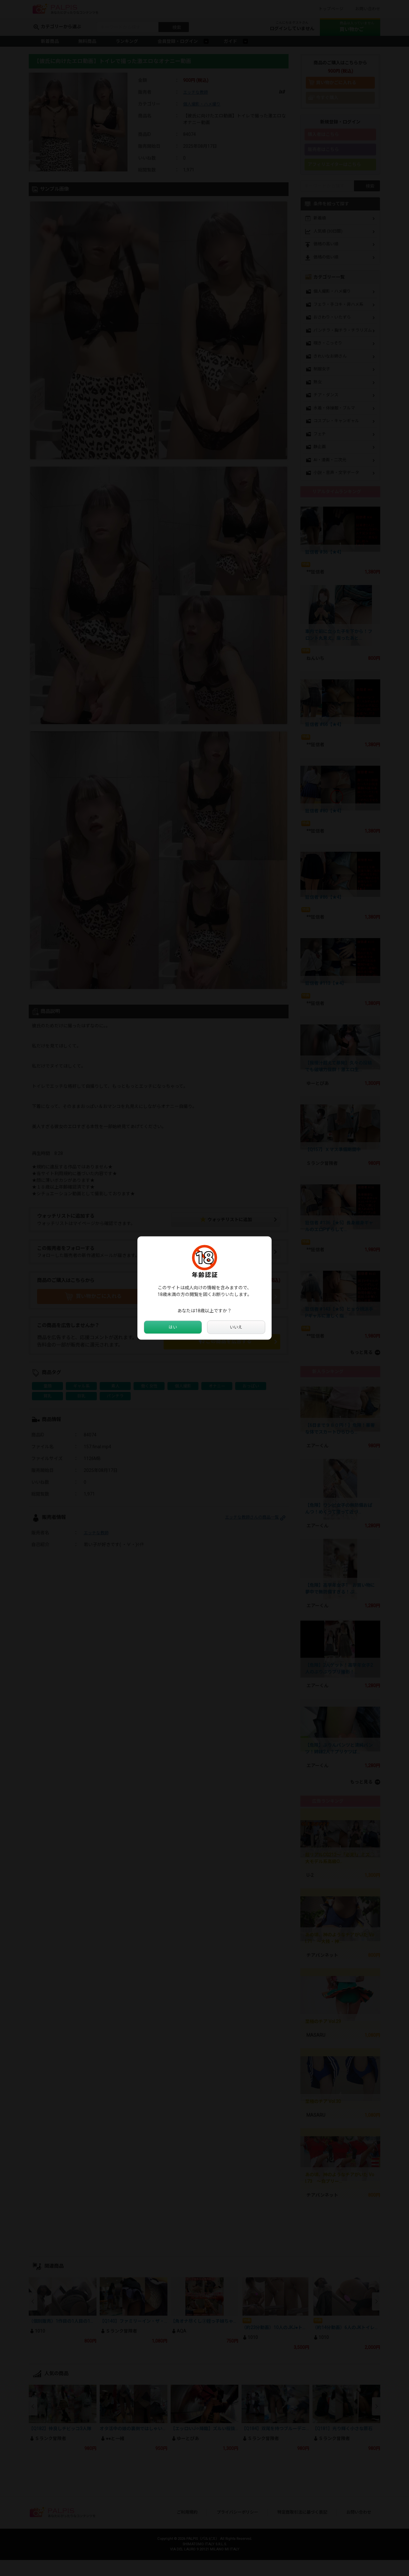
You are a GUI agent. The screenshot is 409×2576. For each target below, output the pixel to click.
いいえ (236, 1327)
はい (172, 1327)
